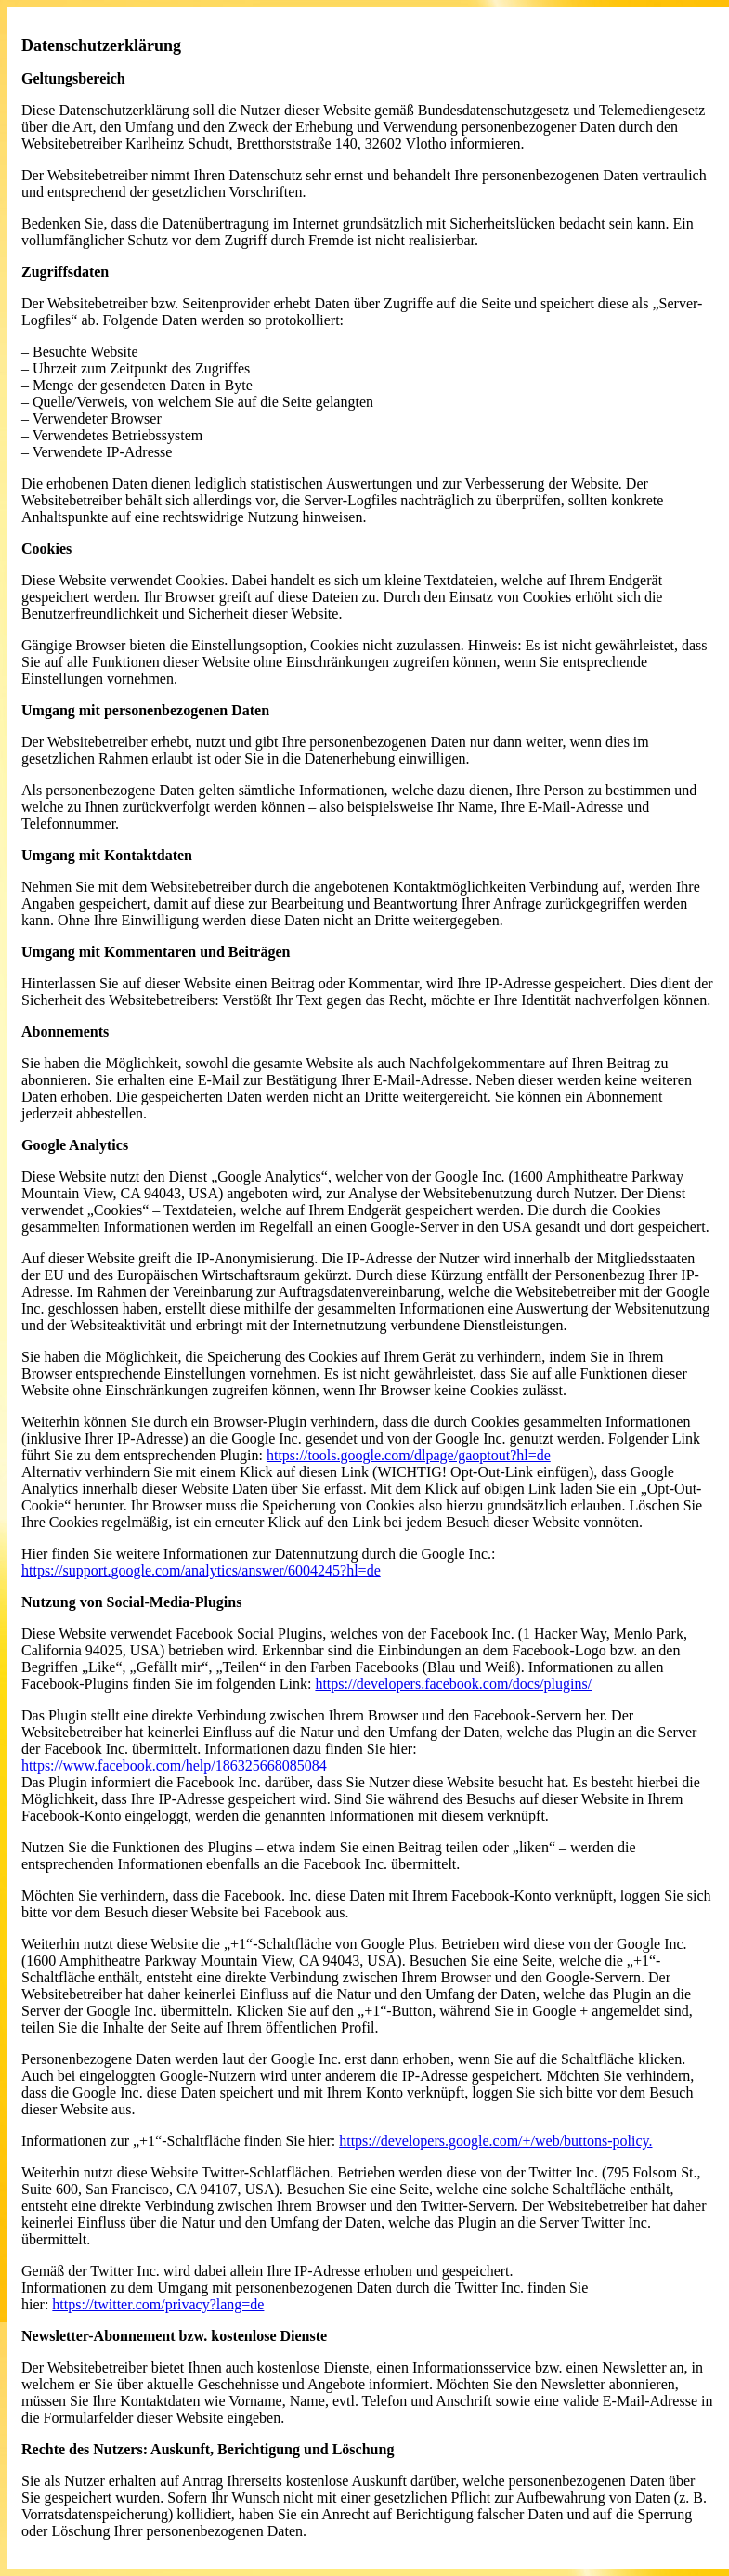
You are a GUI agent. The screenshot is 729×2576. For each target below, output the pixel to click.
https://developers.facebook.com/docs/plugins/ (453, 1684)
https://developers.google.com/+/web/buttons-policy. (495, 2141)
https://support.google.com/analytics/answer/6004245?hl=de (201, 1570)
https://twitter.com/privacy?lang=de (158, 2304)
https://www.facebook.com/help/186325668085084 (174, 1765)
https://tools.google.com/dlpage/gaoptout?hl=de (409, 1455)
